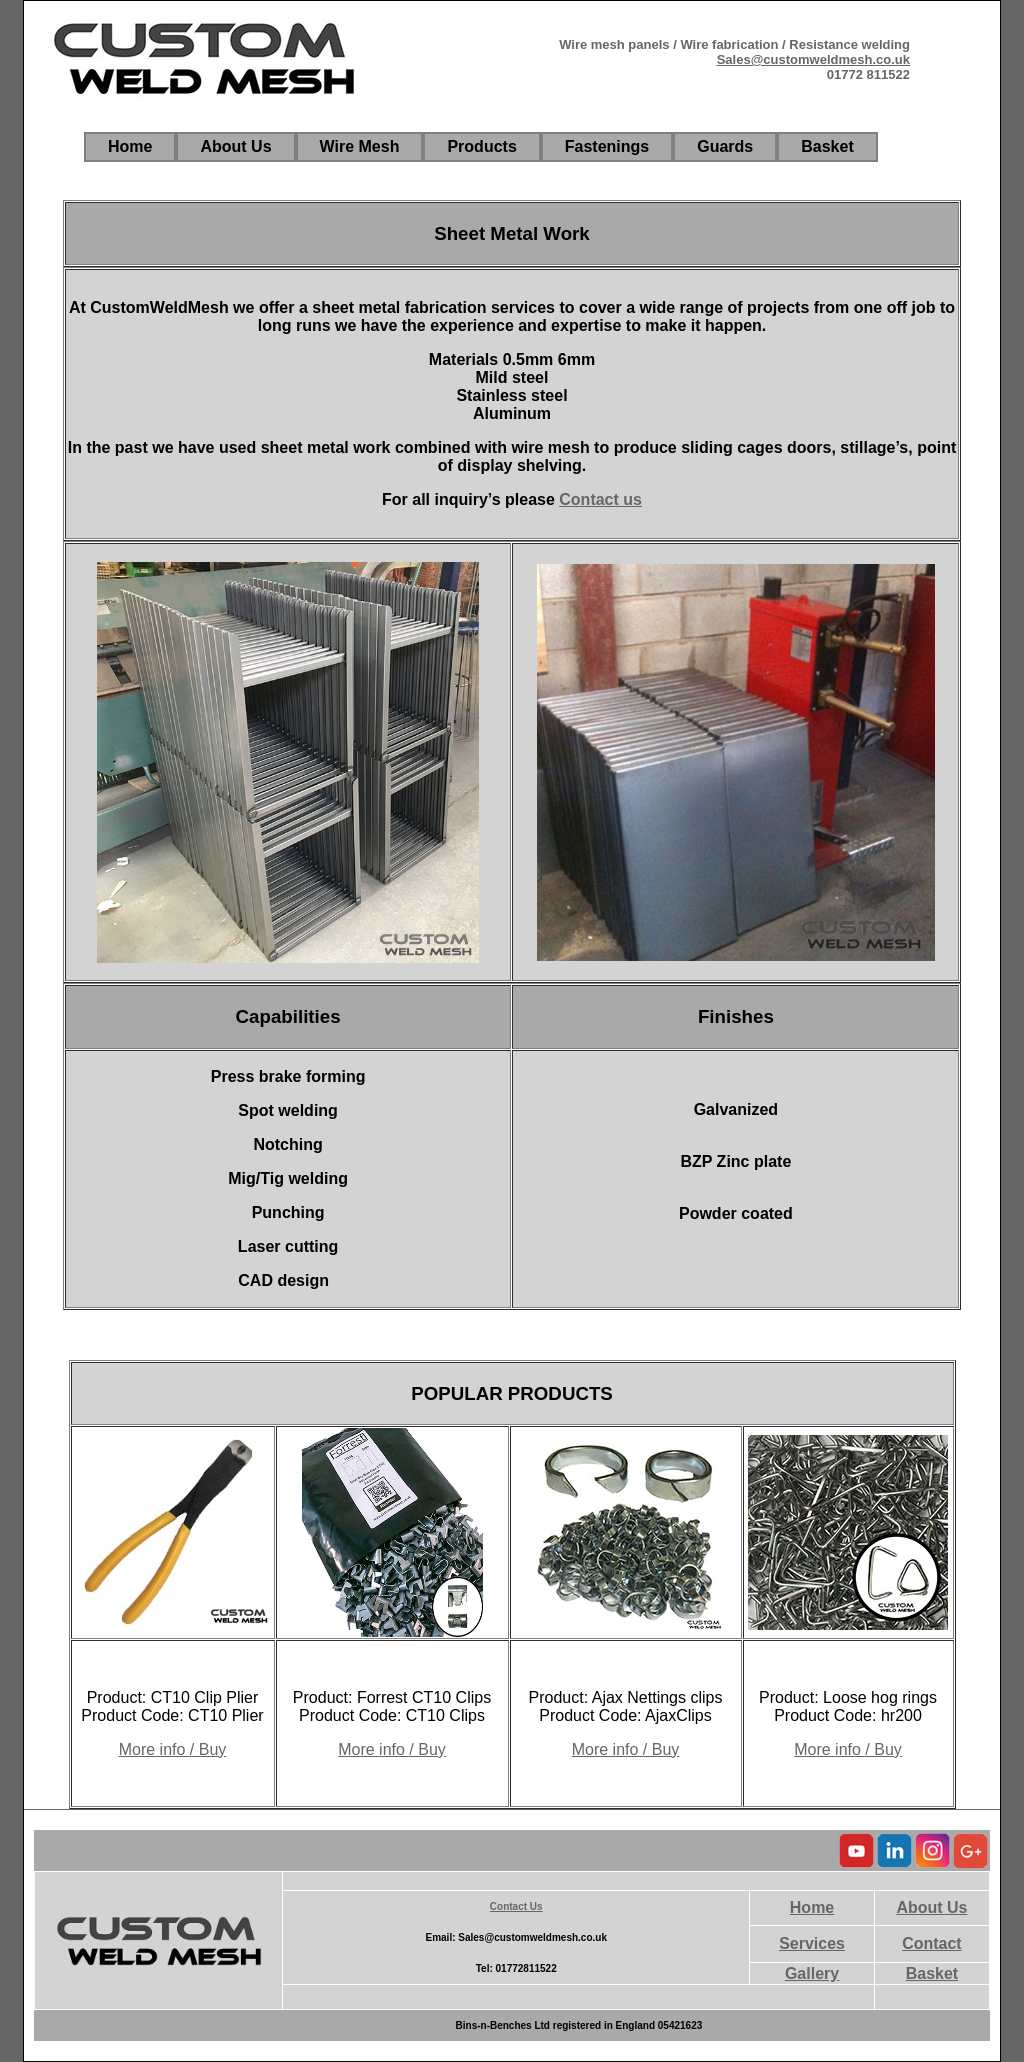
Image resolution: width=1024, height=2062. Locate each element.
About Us (931, 1907)
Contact (932, 1943)
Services (812, 1943)
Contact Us (516, 1906)
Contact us (600, 499)
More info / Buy (173, 1749)
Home (812, 1907)
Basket (932, 1973)
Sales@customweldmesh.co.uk (813, 59)
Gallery (812, 1973)
